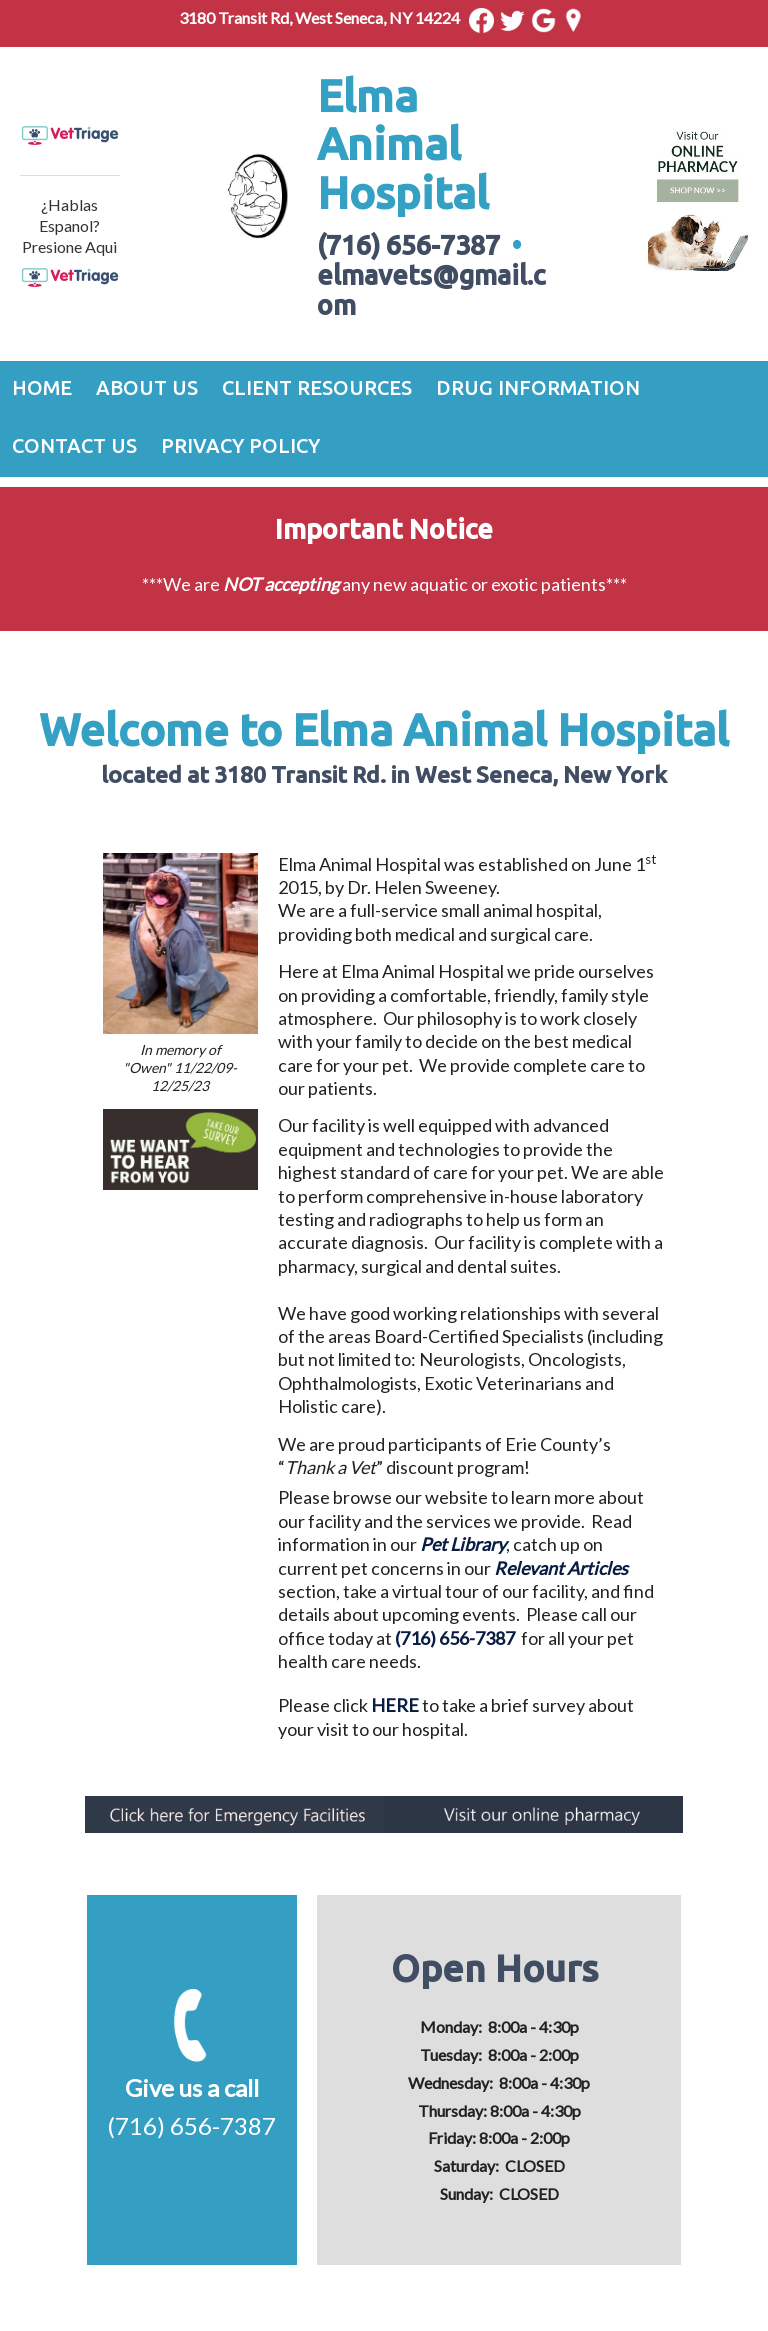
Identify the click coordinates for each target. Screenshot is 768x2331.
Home (42, 387)
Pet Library (463, 1544)
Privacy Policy (240, 445)
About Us (147, 387)
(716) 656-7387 (455, 1638)
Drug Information (538, 387)
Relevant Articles (561, 1568)
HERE (395, 1705)
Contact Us (74, 445)
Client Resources (317, 387)
